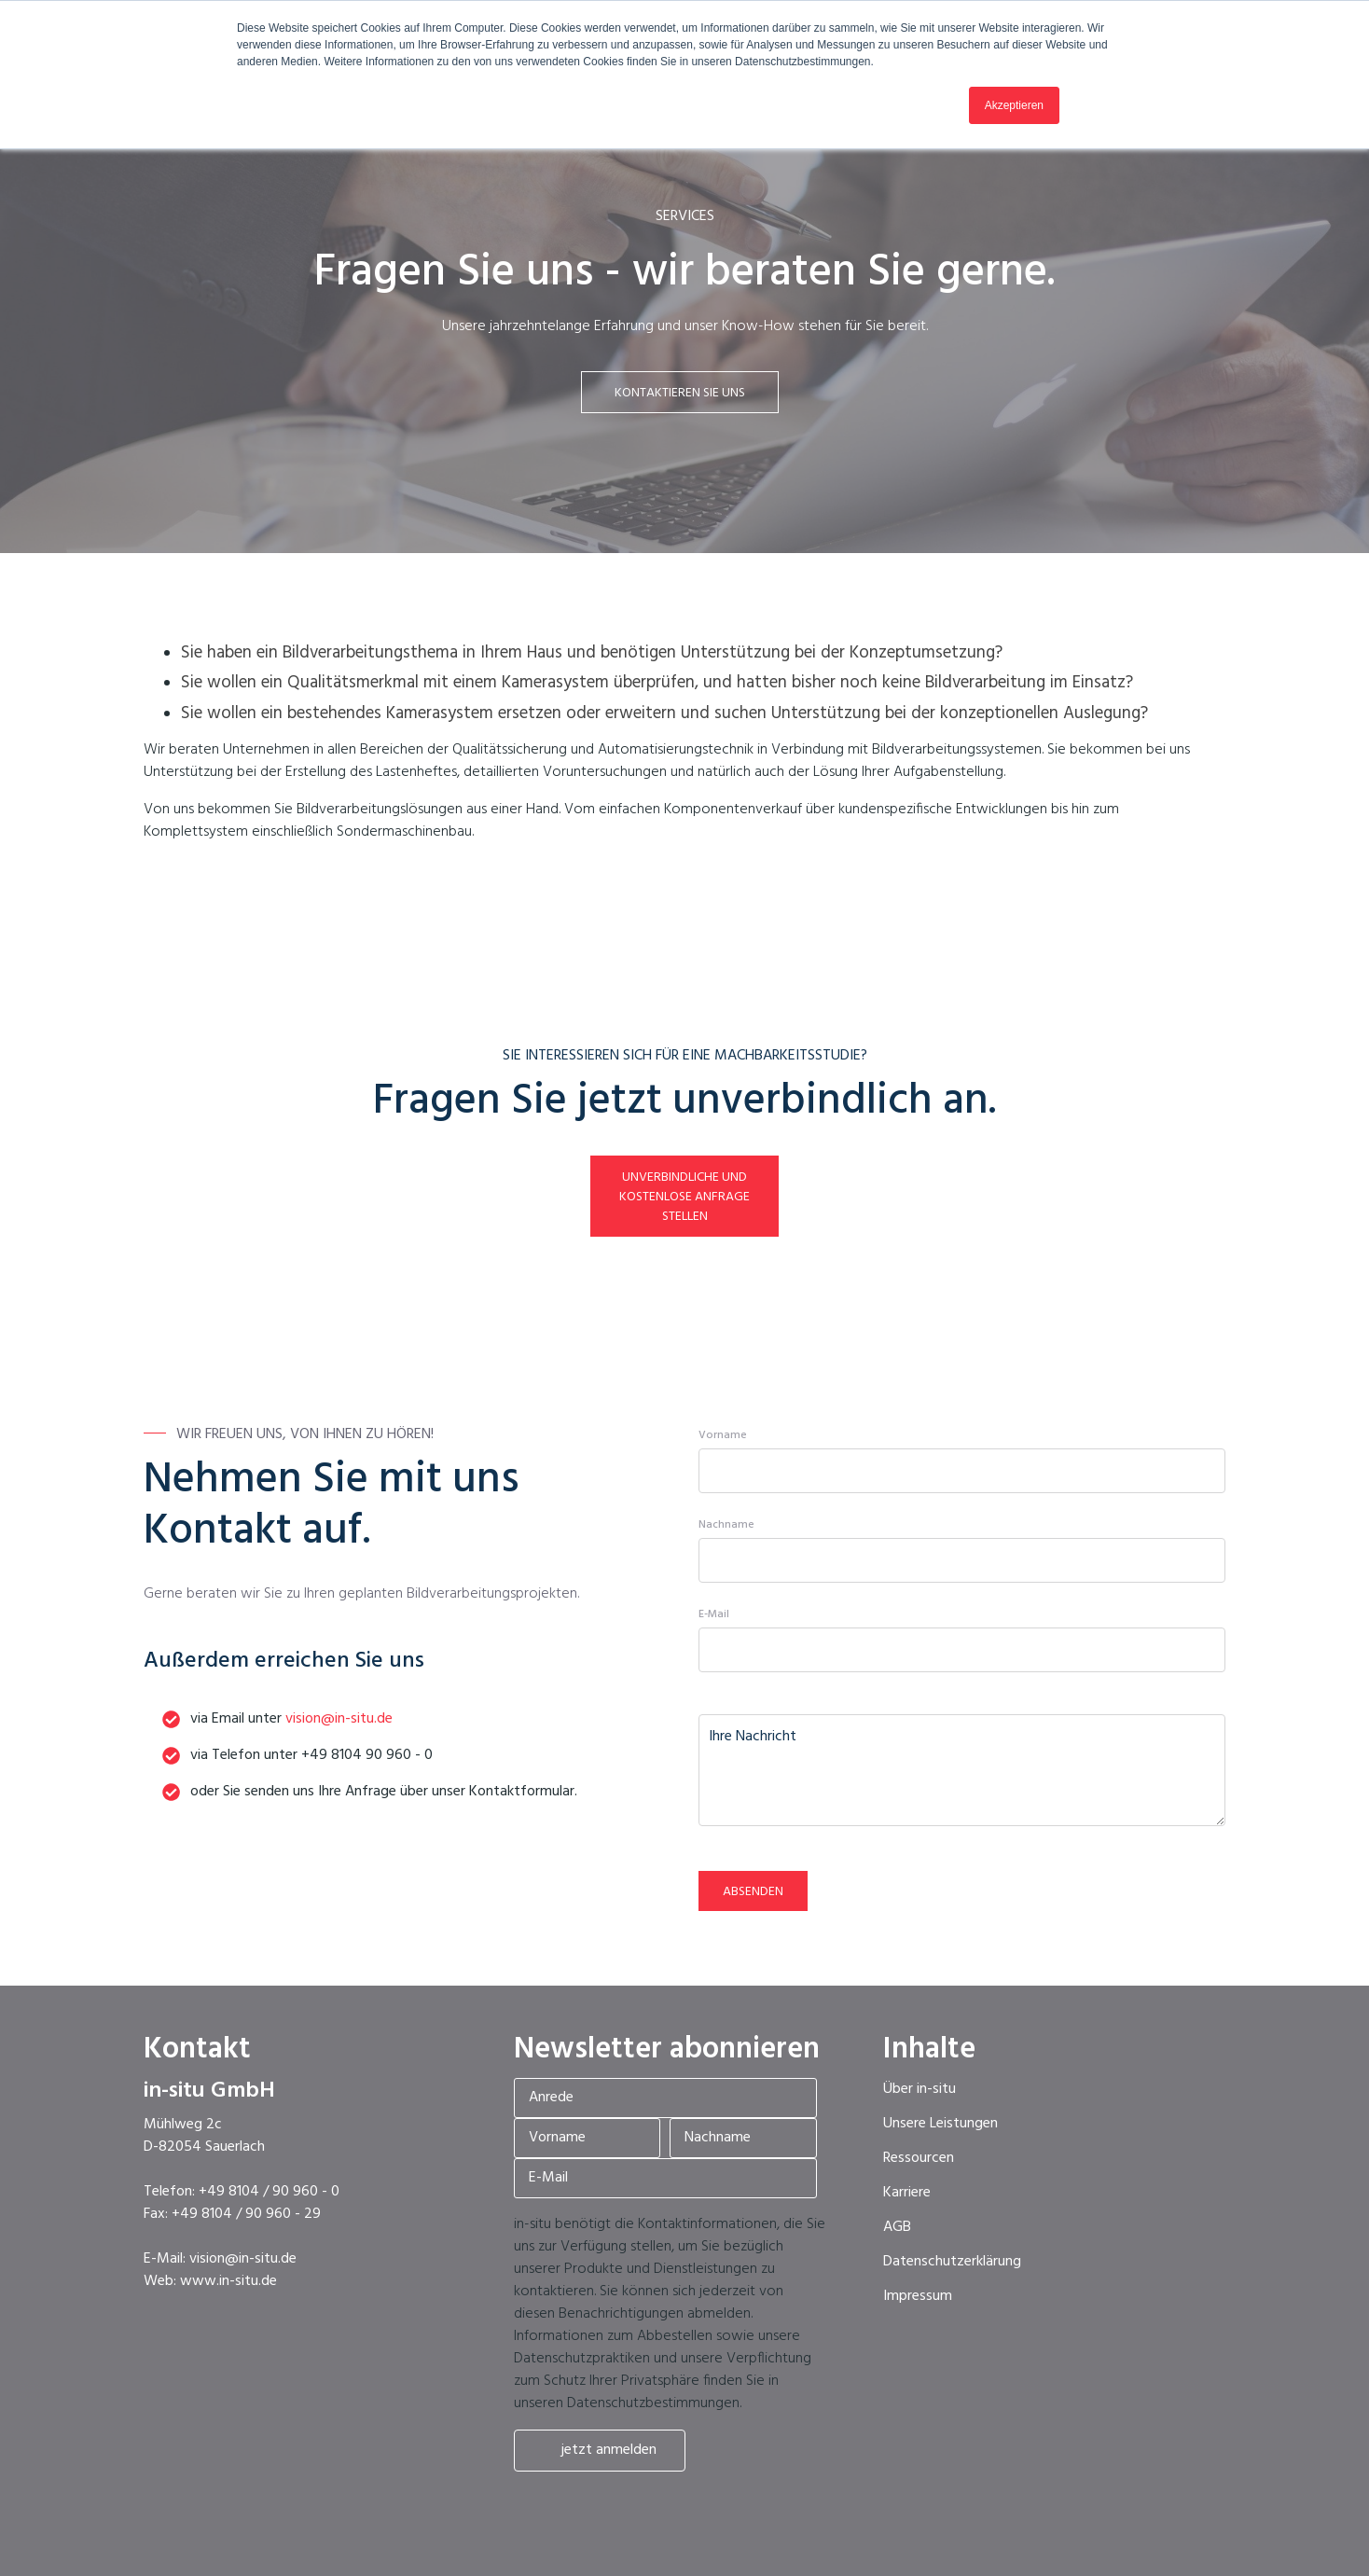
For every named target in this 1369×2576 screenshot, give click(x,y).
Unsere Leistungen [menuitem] (940, 2123)
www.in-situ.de (228, 2281)
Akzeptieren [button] (1014, 105)
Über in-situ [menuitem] (919, 2089)
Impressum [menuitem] (917, 2296)
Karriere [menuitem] (907, 2192)
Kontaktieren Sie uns (680, 393)
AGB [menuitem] (897, 2227)
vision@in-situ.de (339, 1719)
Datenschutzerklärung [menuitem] (952, 2262)
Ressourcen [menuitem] (918, 2158)
